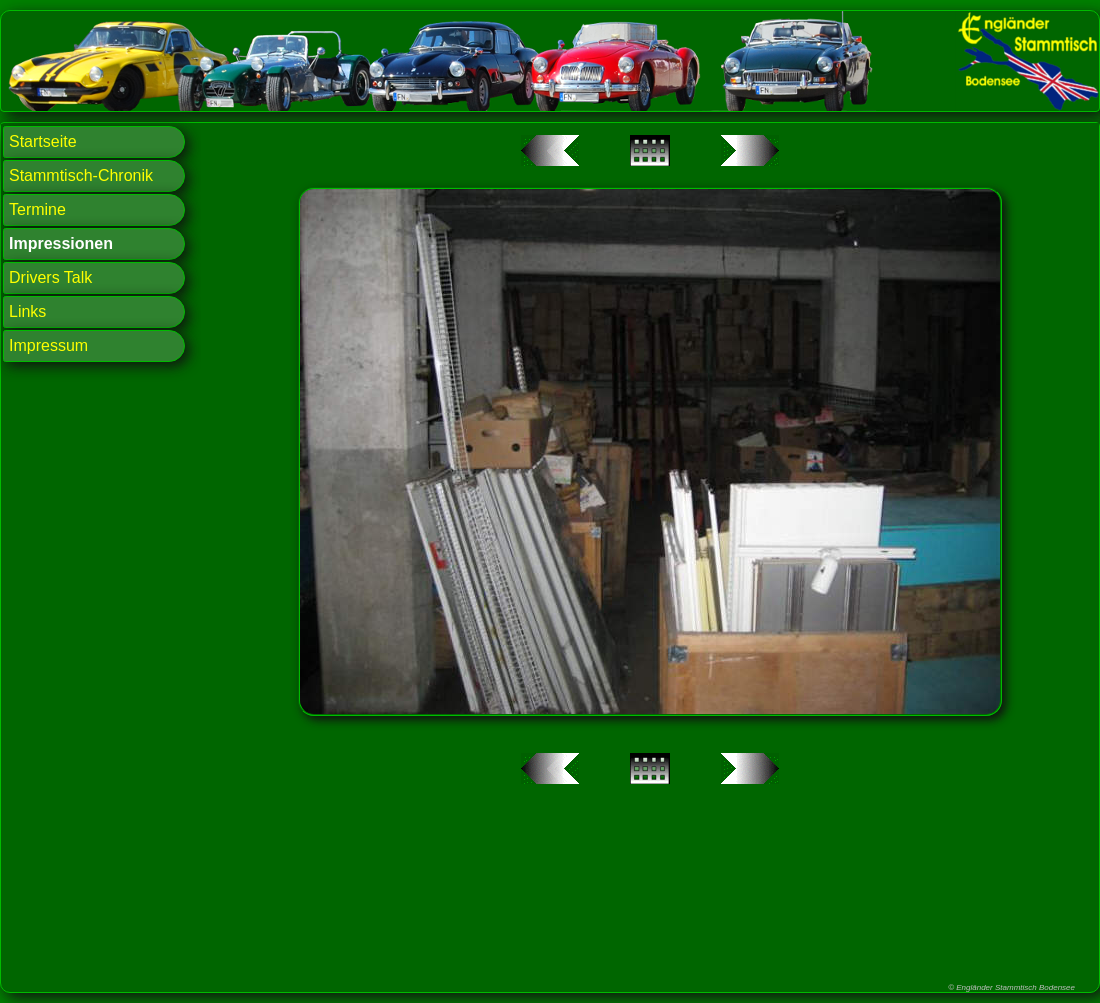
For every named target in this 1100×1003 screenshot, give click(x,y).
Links (27, 311)
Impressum (48, 345)
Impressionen (61, 243)
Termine (37, 209)
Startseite (43, 141)
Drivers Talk (50, 277)
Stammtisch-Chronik (81, 175)
